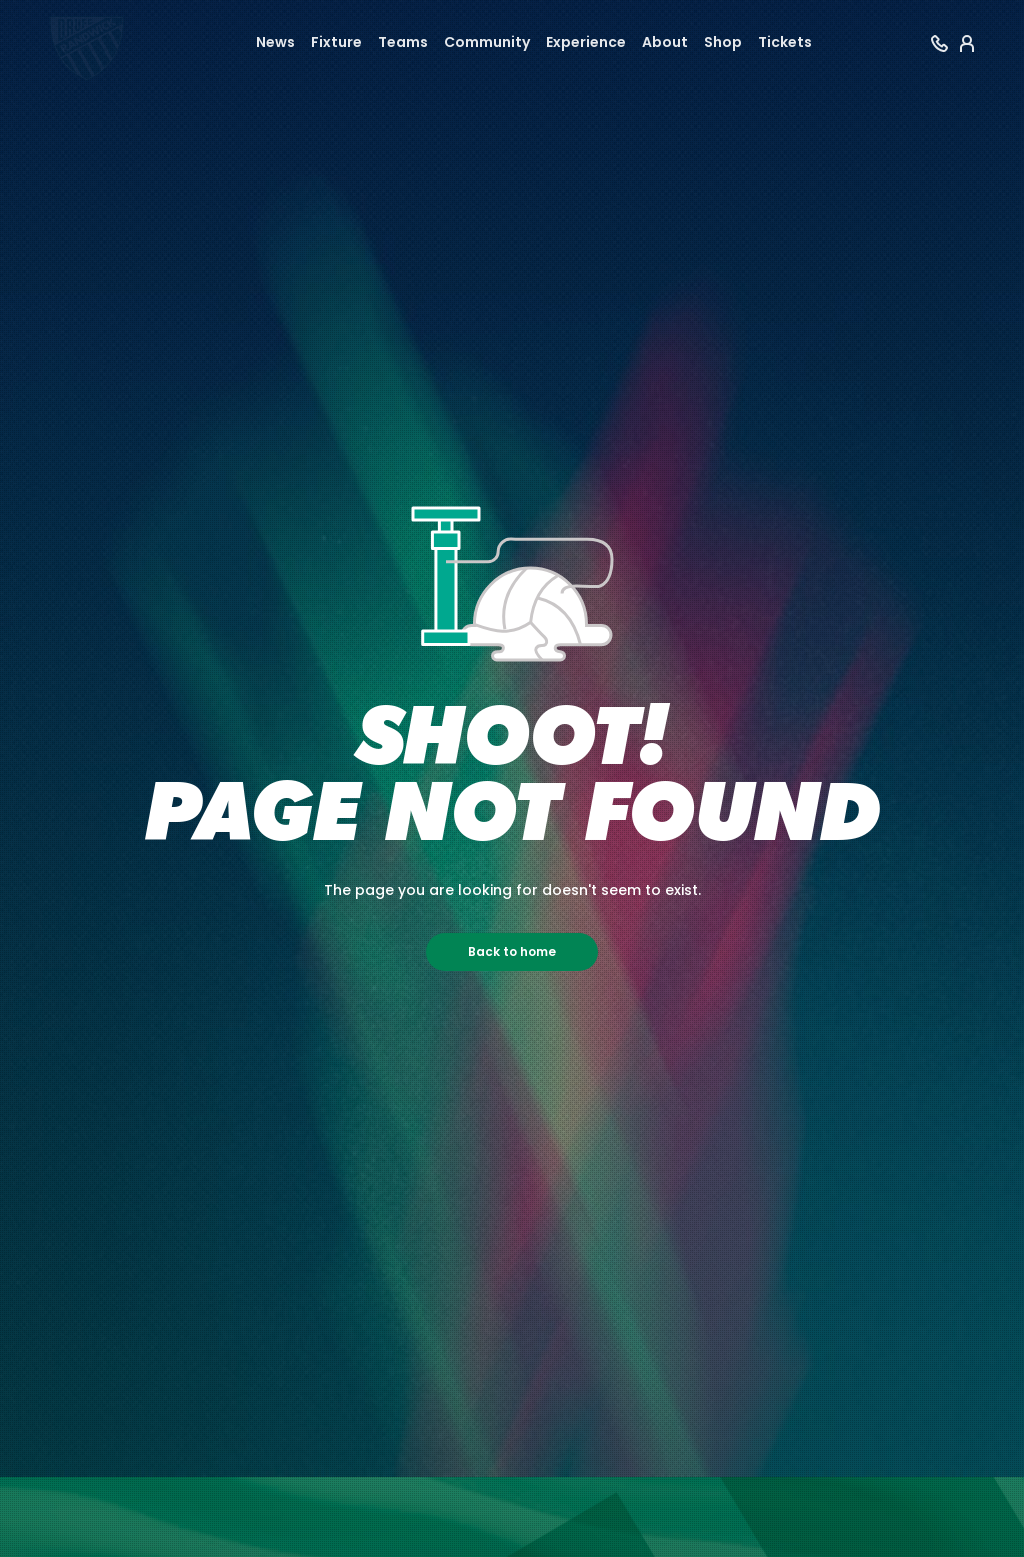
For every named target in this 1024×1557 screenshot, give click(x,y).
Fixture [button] (336, 42)
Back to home (512, 951)
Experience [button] (586, 42)
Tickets (785, 42)
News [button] (275, 42)
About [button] (665, 42)
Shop (723, 42)
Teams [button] (403, 42)
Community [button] (487, 42)
